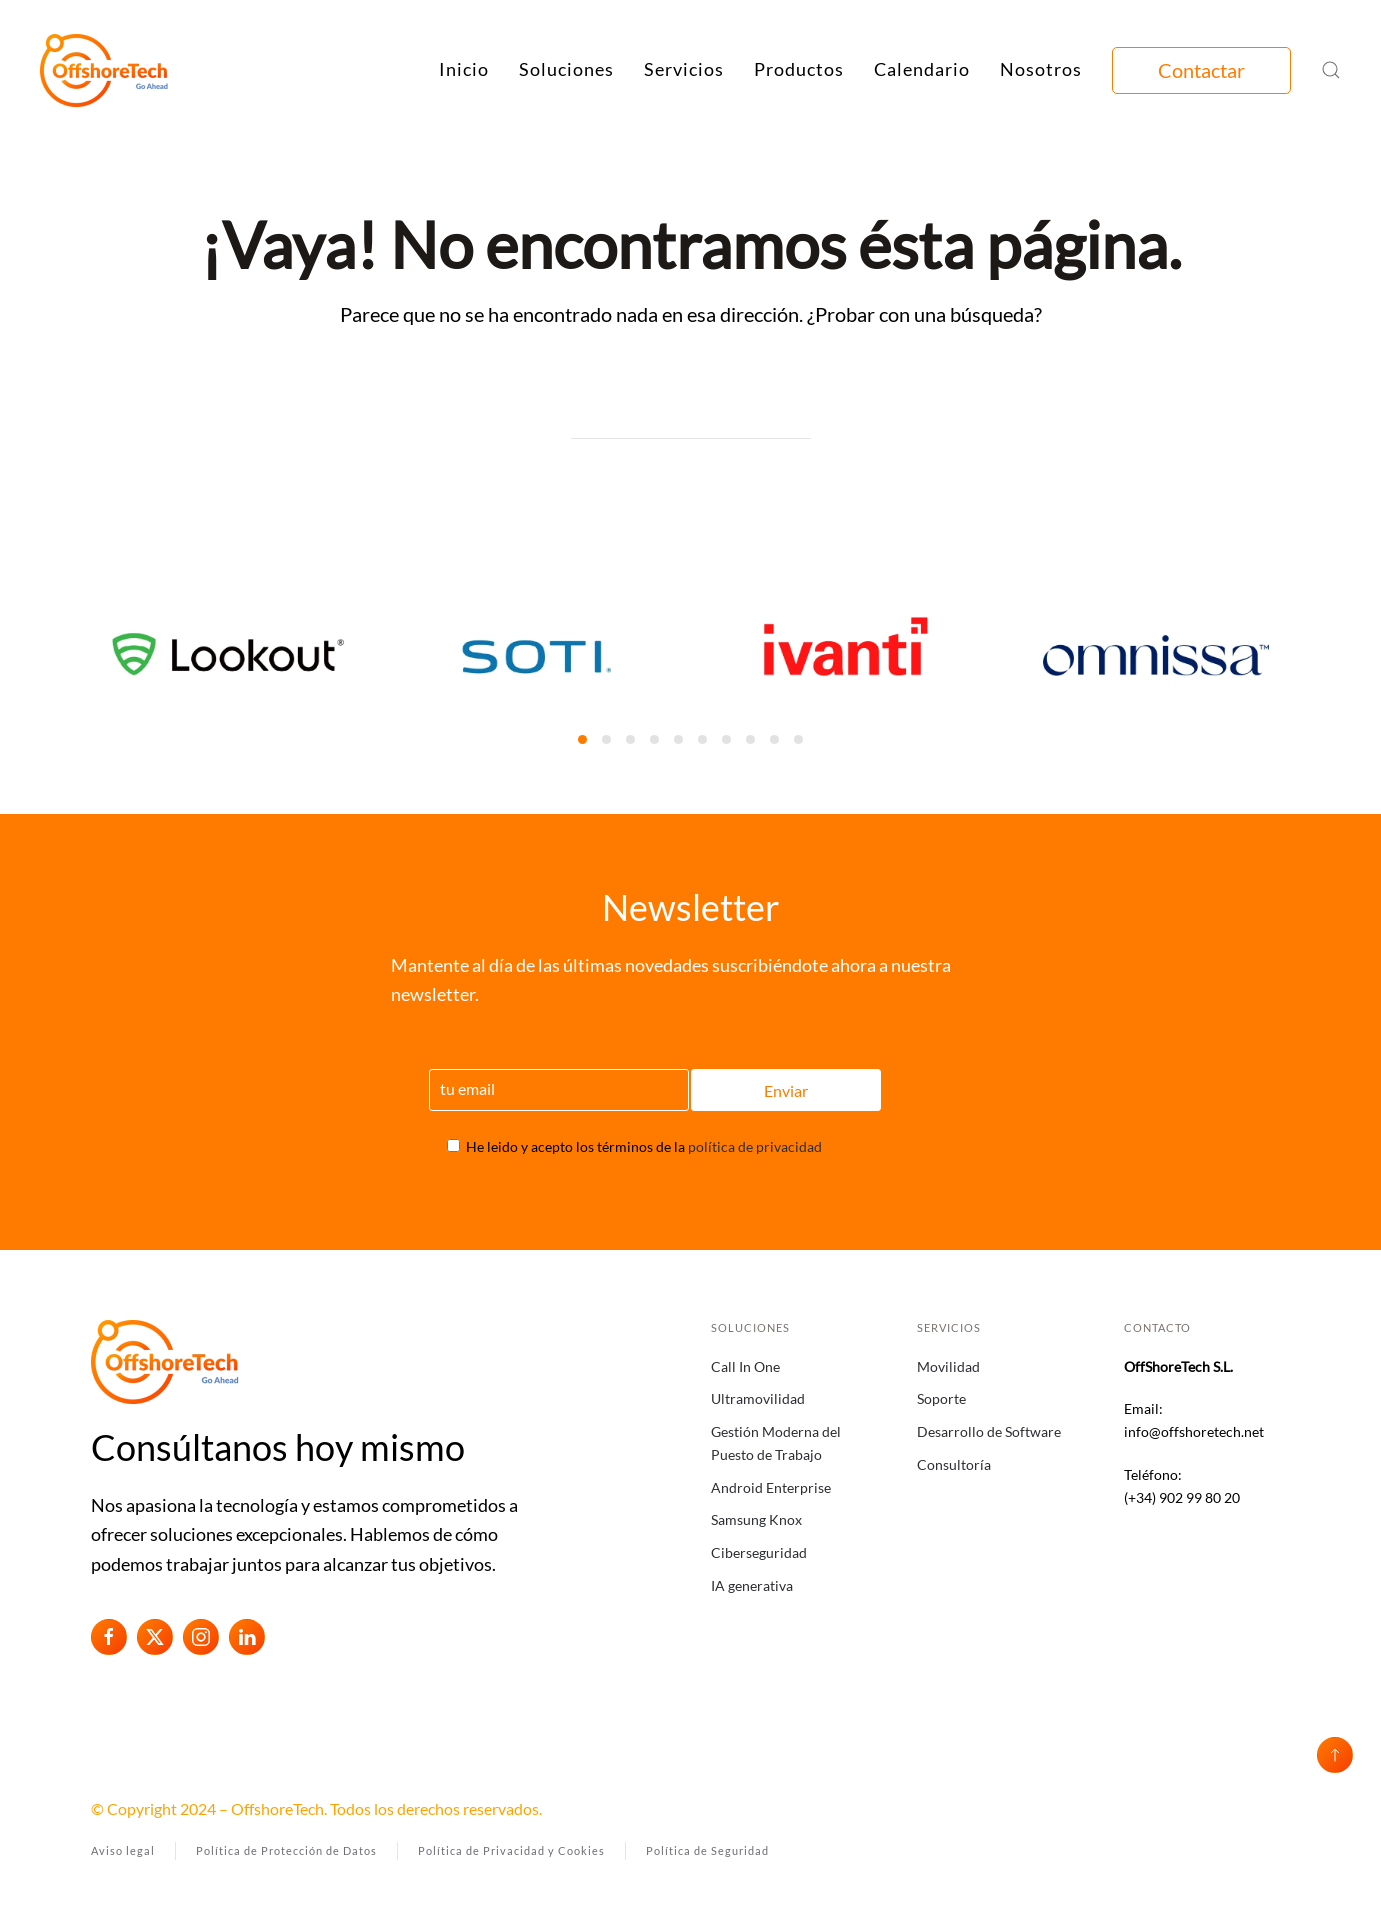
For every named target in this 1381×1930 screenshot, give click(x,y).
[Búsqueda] (691, 419)
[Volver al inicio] (105, 70)
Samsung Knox (756, 1519)
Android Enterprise (771, 1487)
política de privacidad (755, 1146)
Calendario (922, 69)
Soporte (941, 1398)
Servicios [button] (684, 69)
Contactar (1201, 70)
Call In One (745, 1366)
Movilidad (948, 1366)
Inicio (464, 69)
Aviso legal (123, 1850)
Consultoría (954, 1464)
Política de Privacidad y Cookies (511, 1850)
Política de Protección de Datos (286, 1850)
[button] (1331, 70)
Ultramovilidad (758, 1398)
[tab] (582, 739)
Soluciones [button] (566, 69)
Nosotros (1041, 69)
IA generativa (752, 1585)
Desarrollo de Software (989, 1431)
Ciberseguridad (759, 1552)
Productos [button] (799, 69)
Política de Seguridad (707, 1850)
